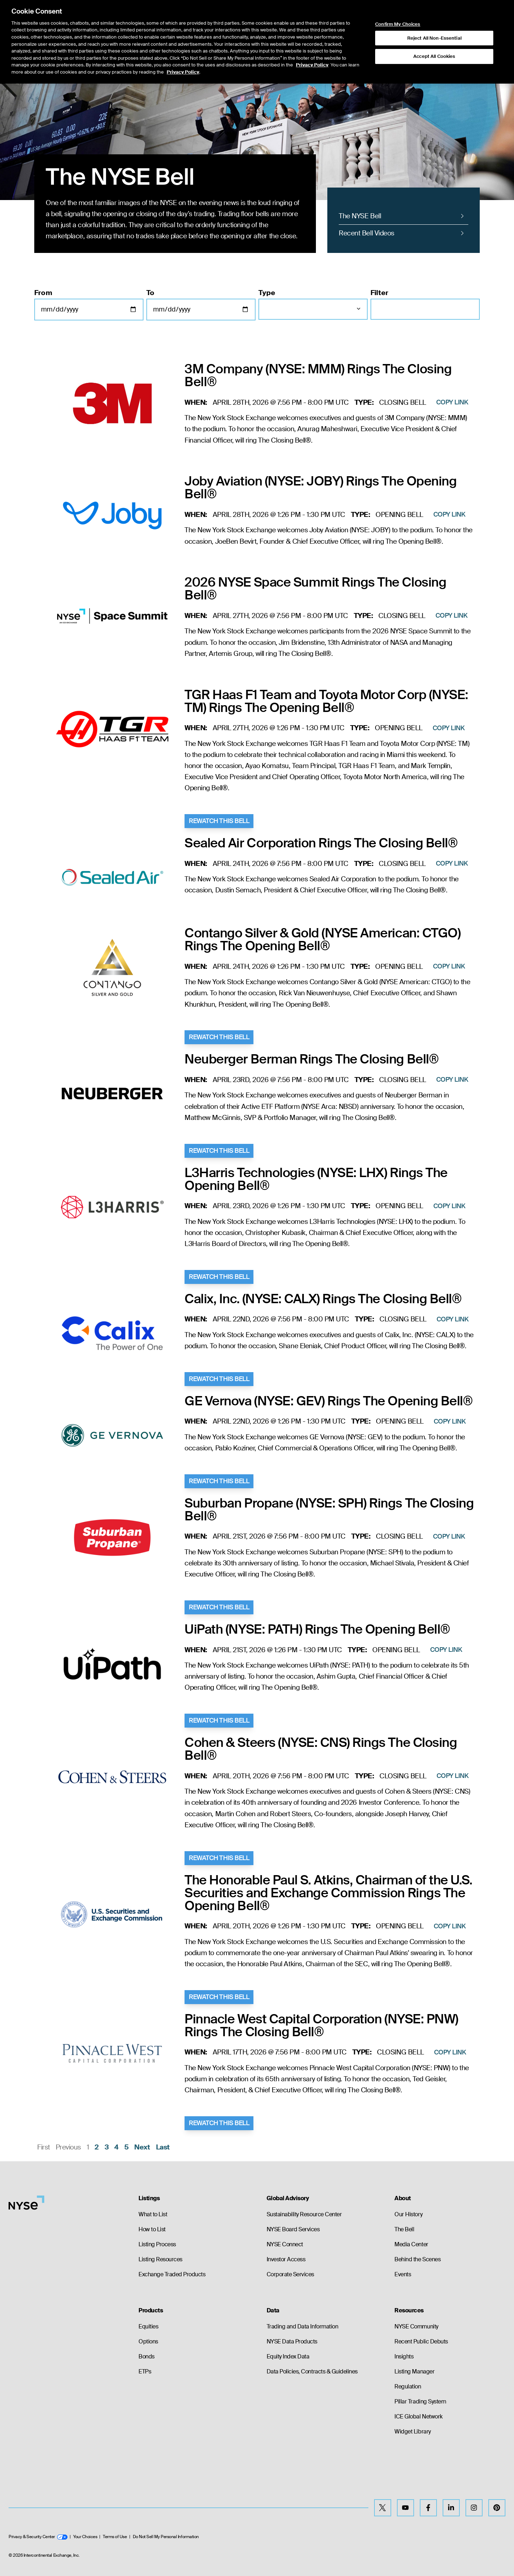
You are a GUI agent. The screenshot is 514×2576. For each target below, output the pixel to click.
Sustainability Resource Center (304, 2214)
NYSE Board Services (293, 2229)
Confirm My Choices (397, 24)
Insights (403, 2356)
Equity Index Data (288, 2356)
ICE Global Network (418, 2416)
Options (148, 2341)
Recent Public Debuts (421, 2341)
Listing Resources (160, 2259)
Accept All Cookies (434, 56)
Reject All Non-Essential (434, 38)
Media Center (411, 2244)
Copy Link (452, 402)
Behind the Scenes (417, 2259)
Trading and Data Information (302, 2326)
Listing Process (157, 2244)
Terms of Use (115, 2537)
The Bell (404, 2229)
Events (402, 2274)
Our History (408, 2214)
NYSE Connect (285, 2244)
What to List (152, 2214)
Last (163, 2147)
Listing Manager (414, 2371)
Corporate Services (290, 2274)
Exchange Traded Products (171, 2274)
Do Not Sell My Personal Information (166, 2537)
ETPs (144, 2371)
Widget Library (412, 2431)
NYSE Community (416, 2326)
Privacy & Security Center (38, 2537)
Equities (148, 2326)
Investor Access (286, 2259)
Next (142, 2147)
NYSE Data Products (292, 2341)
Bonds (146, 2356)
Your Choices (85, 2537)
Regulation (407, 2386)
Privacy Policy (312, 65)
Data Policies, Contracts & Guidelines (312, 2371)
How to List (152, 2229)
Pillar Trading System (420, 2401)
